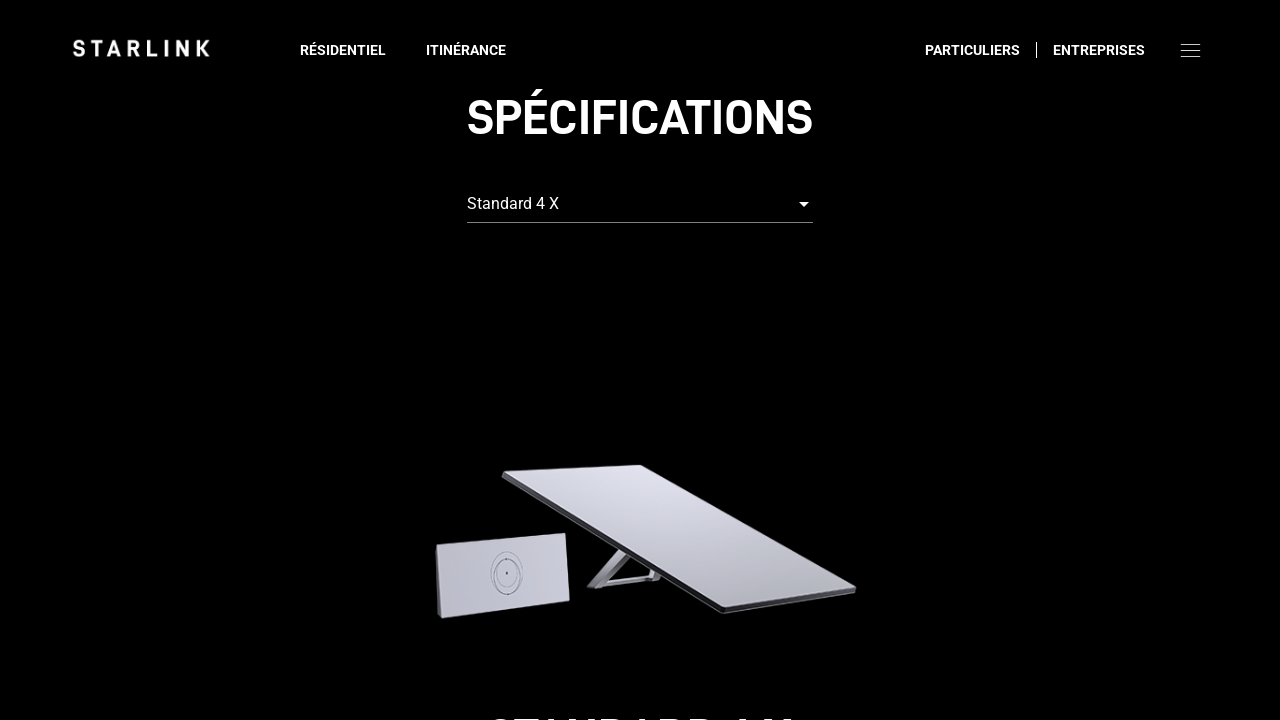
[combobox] (640, 204)
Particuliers (972, 50)
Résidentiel (343, 50)
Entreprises (1099, 50)
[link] (141, 48)
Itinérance (466, 50)
